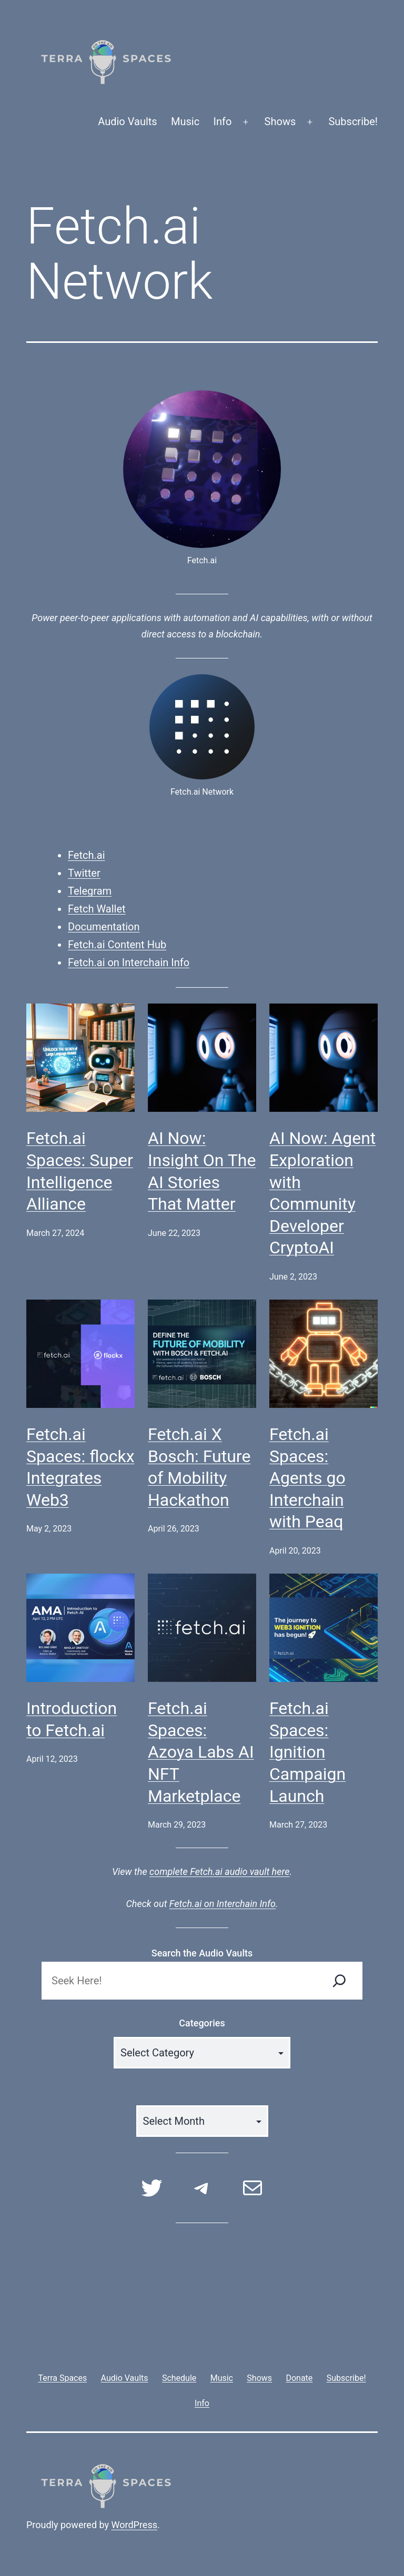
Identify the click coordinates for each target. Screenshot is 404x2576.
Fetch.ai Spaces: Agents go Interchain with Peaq (307, 1478)
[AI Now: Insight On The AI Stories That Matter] (202, 1057)
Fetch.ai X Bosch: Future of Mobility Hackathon (199, 1467)
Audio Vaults (127, 121)
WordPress (134, 2524)
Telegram (90, 891)
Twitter (84, 873)
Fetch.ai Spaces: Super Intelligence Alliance (79, 1171)
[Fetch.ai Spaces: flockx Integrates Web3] (80, 1354)
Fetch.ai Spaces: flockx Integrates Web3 (80, 1467)
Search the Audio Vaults (202, 1953)
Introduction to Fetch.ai (71, 1719)
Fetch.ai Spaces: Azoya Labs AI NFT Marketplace (201, 1752)
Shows (280, 121)
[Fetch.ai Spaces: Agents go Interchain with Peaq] (323, 1354)
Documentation (104, 926)
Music (185, 121)
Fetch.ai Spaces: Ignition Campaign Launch (307, 1752)
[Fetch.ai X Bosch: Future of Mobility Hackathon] (202, 1354)
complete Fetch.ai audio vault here (219, 1871)
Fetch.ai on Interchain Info (128, 962)
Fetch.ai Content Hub (117, 944)
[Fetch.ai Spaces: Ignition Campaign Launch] (323, 1628)
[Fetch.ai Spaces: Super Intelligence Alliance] (80, 1057)
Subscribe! (353, 121)
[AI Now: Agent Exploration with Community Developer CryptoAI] (323, 1057)
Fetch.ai (86, 855)
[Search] (339, 1980)
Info (223, 121)
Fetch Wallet (97, 908)
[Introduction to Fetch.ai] (80, 1628)
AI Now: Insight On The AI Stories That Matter (202, 1171)
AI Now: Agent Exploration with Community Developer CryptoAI (322, 1192)
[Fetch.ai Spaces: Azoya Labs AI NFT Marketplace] (202, 1628)
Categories (202, 2023)
